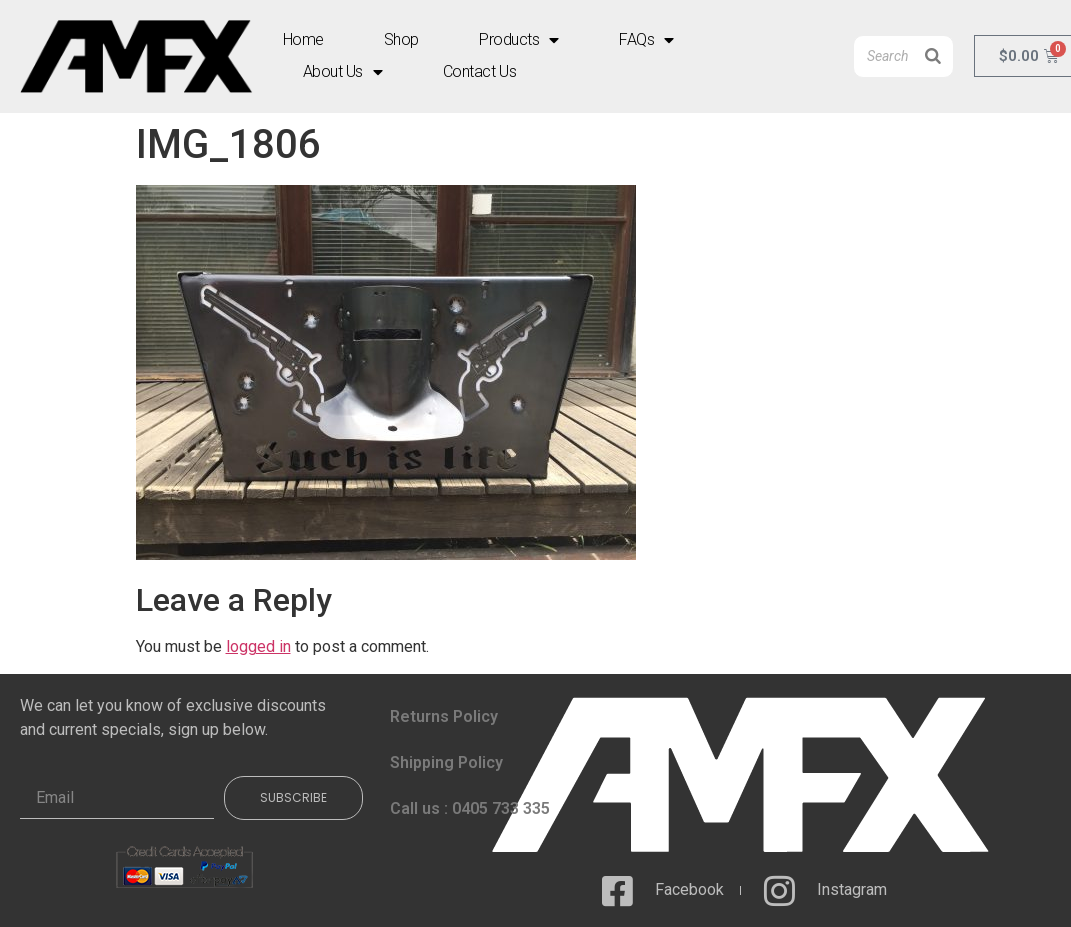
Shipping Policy (446, 762)
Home (303, 39)
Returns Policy (444, 716)
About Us (343, 72)
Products (519, 40)
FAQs (646, 40)
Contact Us (480, 71)
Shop (401, 39)
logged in (258, 646)
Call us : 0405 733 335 (470, 808)
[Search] (933, 56)
